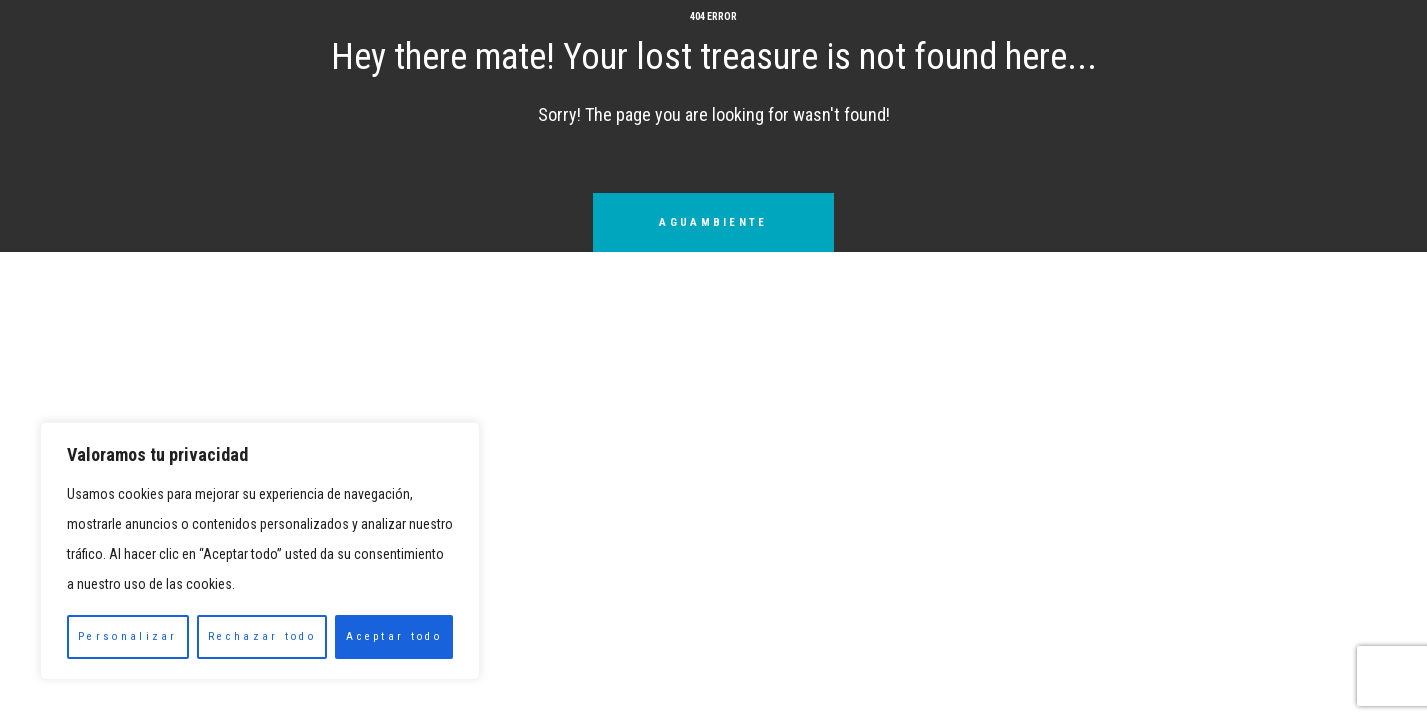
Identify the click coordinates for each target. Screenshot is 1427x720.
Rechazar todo (262, 636)
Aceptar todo (394, 636)
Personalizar (128, 636)
